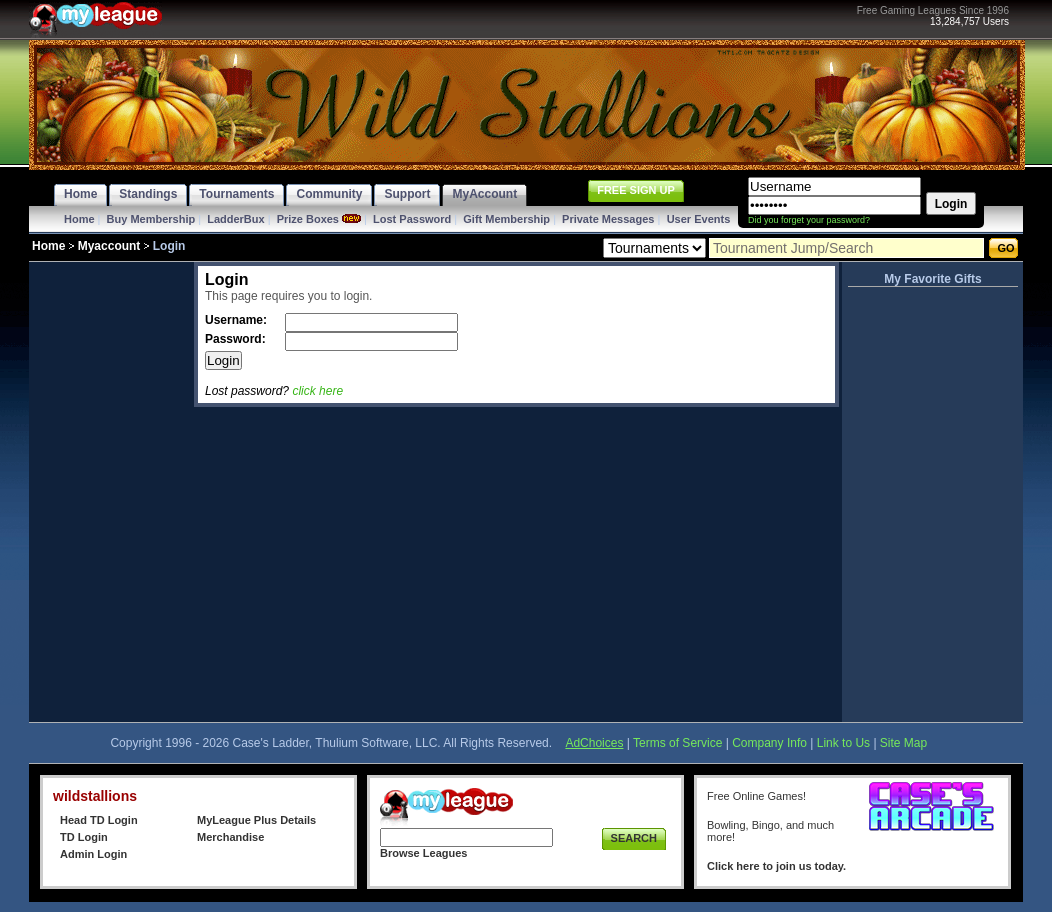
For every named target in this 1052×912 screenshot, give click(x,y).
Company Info (769, 743)
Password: (237, 339)
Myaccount (109, 246)
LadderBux (235, 219)
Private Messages (608, 219)
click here (317, 391)
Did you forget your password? (809, 220)
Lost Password (412, 219)
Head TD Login (99, 820)
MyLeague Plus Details (256, 820)
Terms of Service (677, 743)
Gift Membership (506, 219)
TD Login (84, 837)
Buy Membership (151, 219)
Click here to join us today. (776, 866)
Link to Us (843, 743)
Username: (237, 320)
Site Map (903, 743)
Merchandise (230, 837)
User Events (699, 219)
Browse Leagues (423, 853)
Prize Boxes (308, 219)
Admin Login (93, 854)
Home (79, 219)
